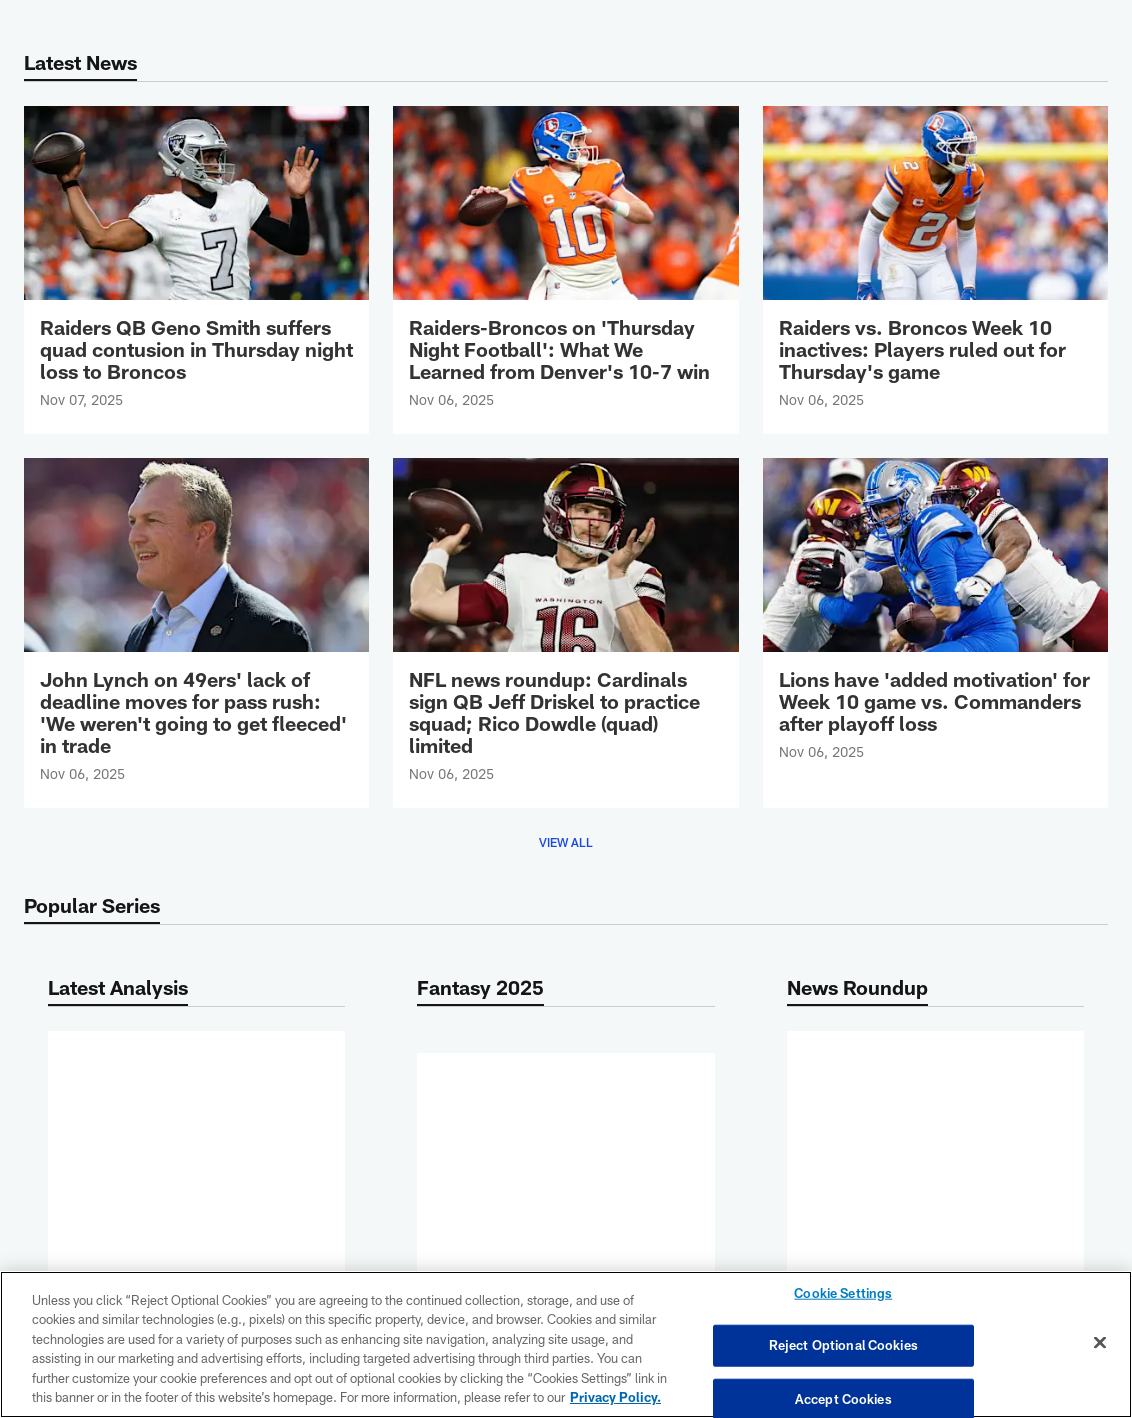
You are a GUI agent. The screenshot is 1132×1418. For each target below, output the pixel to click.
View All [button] (566, 842)
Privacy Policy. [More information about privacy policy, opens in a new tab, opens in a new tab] (615, 1397)
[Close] (1100, 1343)
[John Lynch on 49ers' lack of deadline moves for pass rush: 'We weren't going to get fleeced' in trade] (196, 633)
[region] (566, 1344)
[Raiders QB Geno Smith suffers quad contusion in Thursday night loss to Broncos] (196, 270)
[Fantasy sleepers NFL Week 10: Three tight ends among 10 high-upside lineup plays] (565, 1106)
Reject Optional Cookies (843, 1345)
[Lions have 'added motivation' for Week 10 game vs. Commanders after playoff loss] (935, 622)
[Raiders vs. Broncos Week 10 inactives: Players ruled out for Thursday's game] (935, 270)
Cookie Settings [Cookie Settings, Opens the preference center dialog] (843, 1295)
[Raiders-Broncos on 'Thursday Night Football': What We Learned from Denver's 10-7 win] (565, 270)
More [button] (197, 1194)
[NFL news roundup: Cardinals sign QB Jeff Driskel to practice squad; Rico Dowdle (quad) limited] (565, 633)
